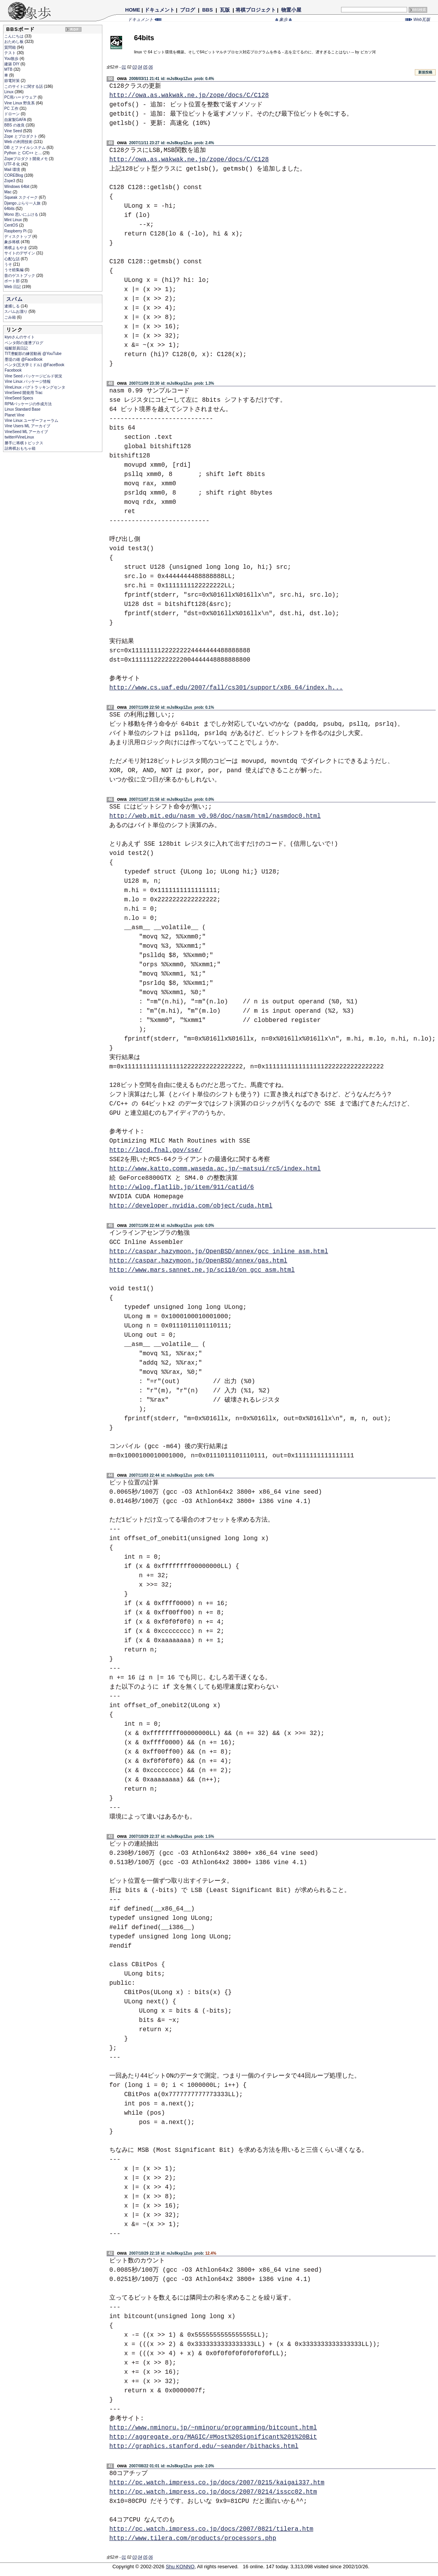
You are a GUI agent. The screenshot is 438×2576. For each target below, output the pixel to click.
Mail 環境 (12, 169)
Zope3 (10, 181)
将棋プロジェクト (256, 10)
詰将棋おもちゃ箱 (20, 448)
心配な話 (12, 259)
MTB (9, 69)
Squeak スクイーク (21, 197)
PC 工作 (11, 108)
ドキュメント (159, 10)
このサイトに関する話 (24, 86)
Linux (9, 92)
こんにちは (14, 36)
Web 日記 (13, 287)
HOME (132, 10)
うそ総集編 (14, 270)
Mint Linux (13, 220)
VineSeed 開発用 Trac (23, 393)
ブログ (188, 10)
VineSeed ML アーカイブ (26, 432)
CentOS (11, 225)
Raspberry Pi (16, 231)
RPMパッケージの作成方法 (28, 404)
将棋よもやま (16, 248)
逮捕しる (12, 306)
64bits (9, 208)
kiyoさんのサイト (20, 337)
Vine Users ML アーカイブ (27, 426)
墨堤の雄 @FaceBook (23, 359)
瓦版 (224, 10)
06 (151, 67)
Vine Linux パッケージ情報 (28, 381)
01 (124, 67)
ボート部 (12, 281)
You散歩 (12, 58)
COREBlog (14, 175)
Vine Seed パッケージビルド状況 (33, 376)
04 (140, 67)
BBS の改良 (15, 125)
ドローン (12, 114)
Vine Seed (13, 131)
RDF (74, 29)
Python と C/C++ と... (23, 153)
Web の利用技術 (19, 142)
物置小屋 (291, 10)
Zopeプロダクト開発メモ (26, 159)
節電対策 (12, 80)
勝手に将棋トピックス (24, 443)
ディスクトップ (18, 236)
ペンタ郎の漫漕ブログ (24, 343)
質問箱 (10, 47)
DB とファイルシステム (25, 147)
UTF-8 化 (12, 164)
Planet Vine (14, 415)
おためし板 (14, 41)
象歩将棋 (12, 242)
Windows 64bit (17, 186)
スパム (14, 299)
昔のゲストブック (20, 275)
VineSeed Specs (19, 398)
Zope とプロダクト (21, 136)
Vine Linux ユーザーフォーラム (31, 420)
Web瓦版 (417, 19)
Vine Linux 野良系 (20, 103)
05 (145, 67)
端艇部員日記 (16, 348)
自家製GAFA (15, 120)
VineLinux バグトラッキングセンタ (35, 387)
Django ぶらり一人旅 (23, 203)
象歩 (283, 19)
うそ (8, 264)
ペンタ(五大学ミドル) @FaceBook (35, 365)
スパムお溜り (16, 311)
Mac (8, 192)
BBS (207, 10)
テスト (10, 53)
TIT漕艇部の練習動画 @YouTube (33, 353)
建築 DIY (12, 64)
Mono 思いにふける (21, 214)
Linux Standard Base (23, 409)
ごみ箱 (10, 317)
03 (134, 67)
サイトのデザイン (20, 253)
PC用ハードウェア (21, 97)
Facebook (13, 370)
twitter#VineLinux (19, 437)
